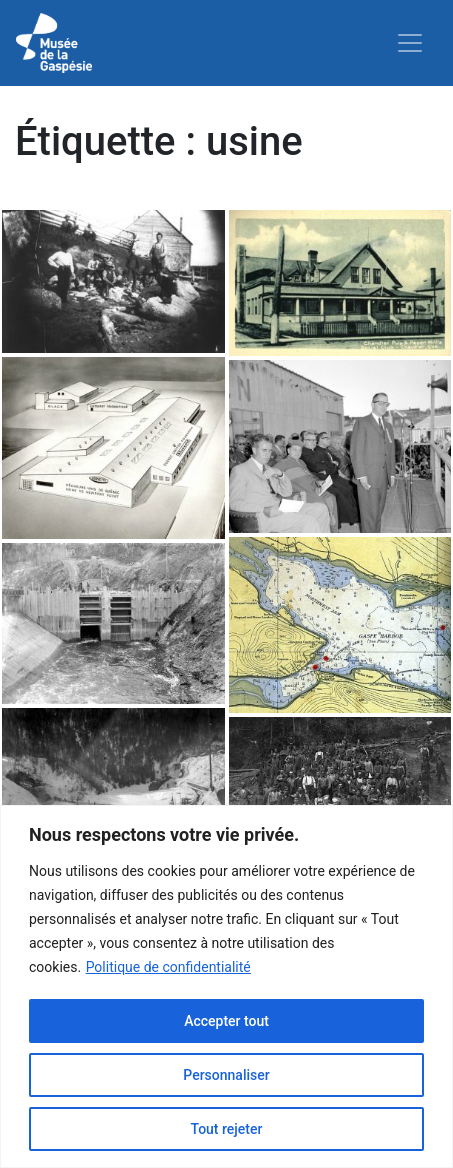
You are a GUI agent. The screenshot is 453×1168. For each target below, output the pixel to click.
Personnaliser (226, 1075)
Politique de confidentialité (168, 967)
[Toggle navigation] (410, 43)
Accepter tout (226, 1021)
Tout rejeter (227, 1129)
